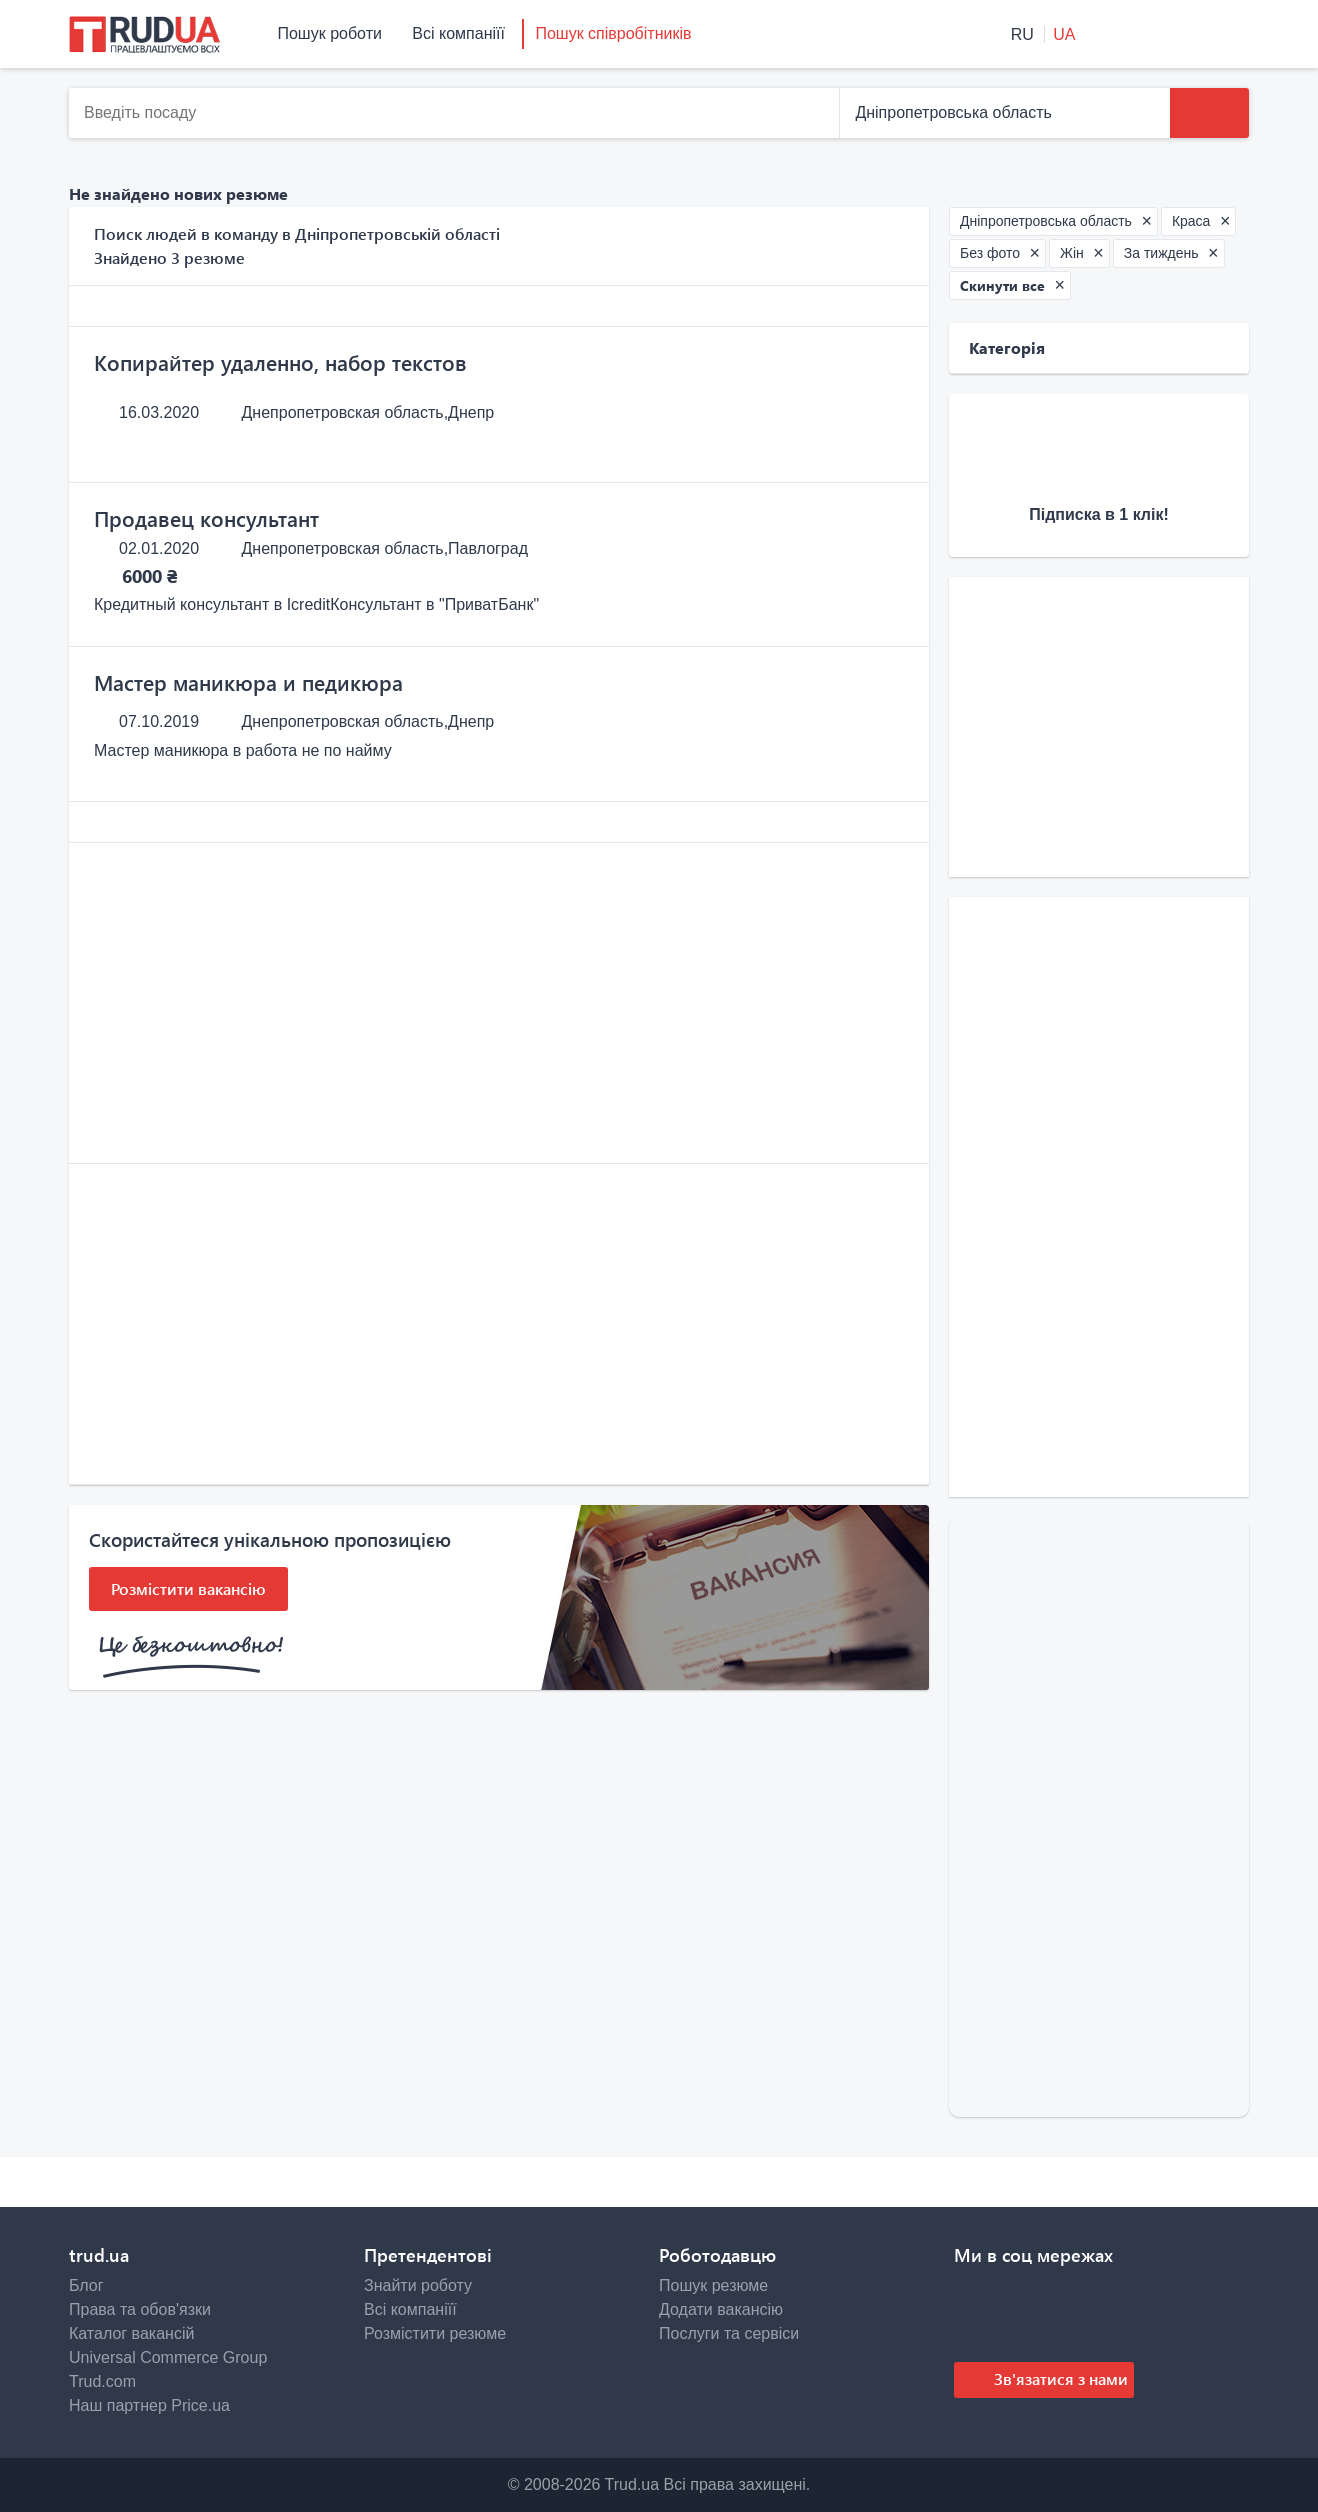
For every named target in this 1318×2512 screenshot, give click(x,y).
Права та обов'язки (140, 2309)
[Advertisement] (499, 1003)
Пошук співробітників (613, 33)
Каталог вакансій (131, 2333)
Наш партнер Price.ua (149, 2405)
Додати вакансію (721, 2309)
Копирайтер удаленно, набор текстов (280, 362)
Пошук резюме (713, 2285)
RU (1025, 34)
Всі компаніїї (458, 33)
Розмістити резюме (435, 2333)
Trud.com (102, 2381)
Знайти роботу (418, 2285)
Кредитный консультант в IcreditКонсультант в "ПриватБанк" (316, 604)
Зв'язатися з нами (1059, 2378)
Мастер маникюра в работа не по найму (243, 750)
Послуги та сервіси (729, 2333)
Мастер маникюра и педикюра (248, 682)
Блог (86, 2285)
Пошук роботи (329, 33)
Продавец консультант (206, 518)
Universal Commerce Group (168, 2357)
